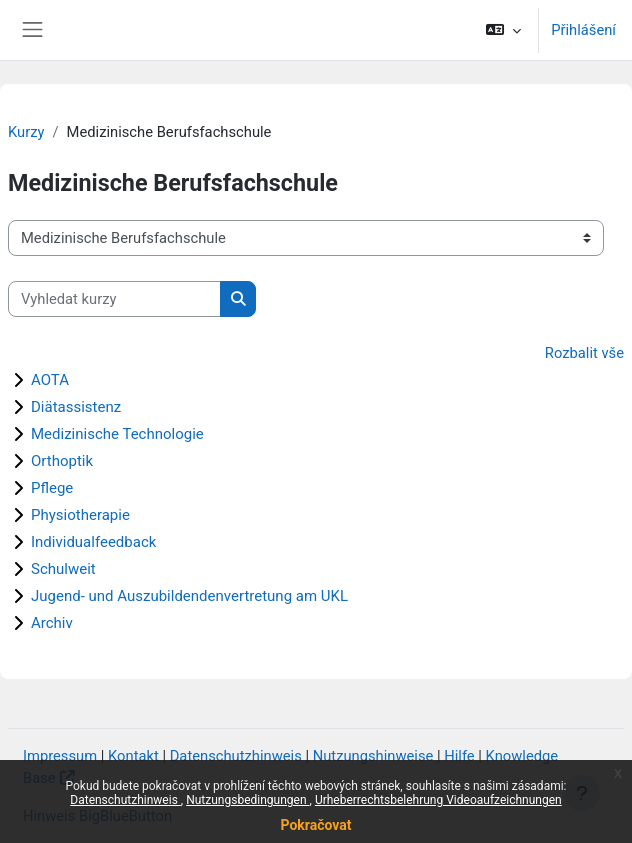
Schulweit (63, 569)
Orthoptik (62, 461)
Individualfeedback (93, 542)
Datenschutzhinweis (125, 800)
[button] (503, 30)
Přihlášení (583, 30)
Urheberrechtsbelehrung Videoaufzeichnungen (438, 800)
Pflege (52, 488)
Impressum (60, 756)
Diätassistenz (76, 407)
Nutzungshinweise (373, 756)
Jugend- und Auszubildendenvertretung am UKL (189, 596)
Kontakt (133, 756)
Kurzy (26, 132)
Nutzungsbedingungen (247, 800)
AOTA (50, 380)
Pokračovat (315, 825)
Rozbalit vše (584, 353)
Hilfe (459, 756)
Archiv (52, 623)
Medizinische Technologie (117, 434)
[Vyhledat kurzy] (114, 299)
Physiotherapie (80, 515)
